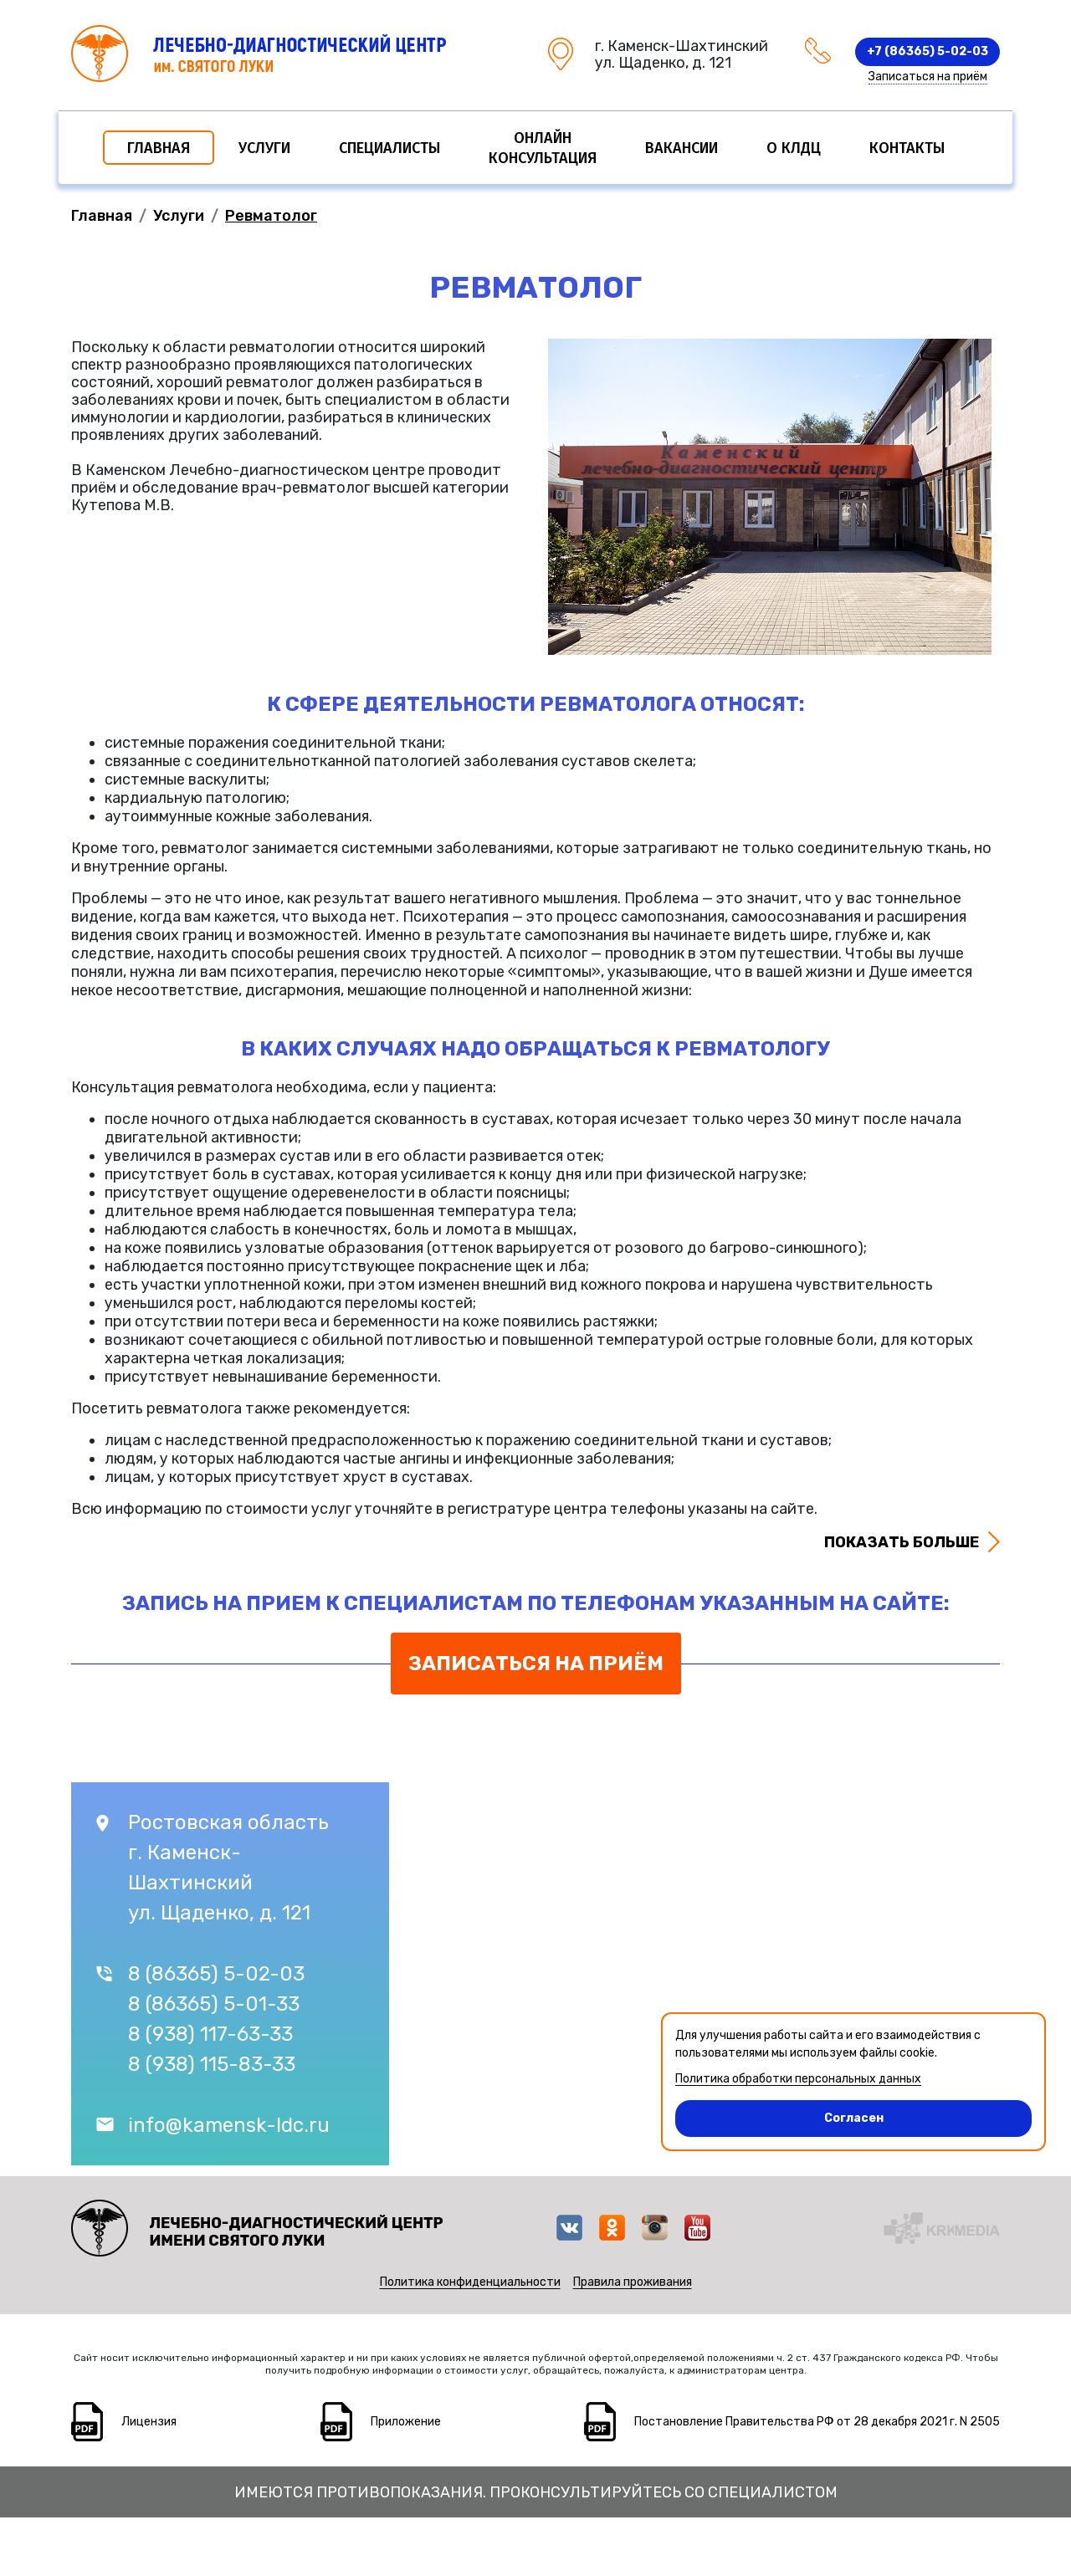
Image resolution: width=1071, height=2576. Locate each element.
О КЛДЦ (793, 148)
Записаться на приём (928, 76)
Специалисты (389, 148)
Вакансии (681, 148)
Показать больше (901, 1542)
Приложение (406, 2422)
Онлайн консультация (543, 148)
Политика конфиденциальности (470, 2282)
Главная (158, 148)
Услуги (264, 148)
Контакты (907, 148)
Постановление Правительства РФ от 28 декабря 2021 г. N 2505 (817, 2422)
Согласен (779, 2112)
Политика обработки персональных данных (798, 2079)
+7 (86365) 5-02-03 (927, 51)
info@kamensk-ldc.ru (229, 2125)
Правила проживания (632, 2282)
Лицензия (149, 2422)
